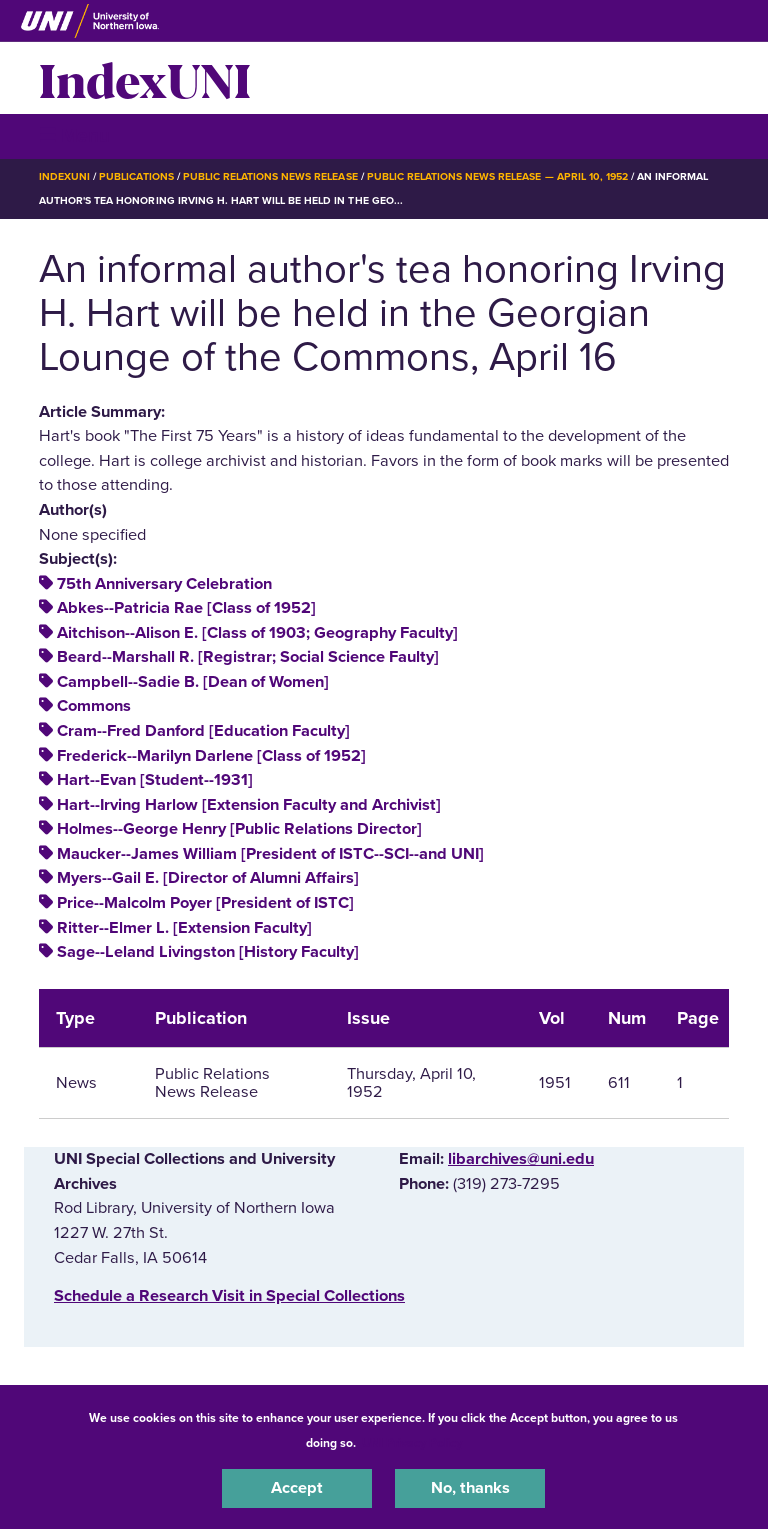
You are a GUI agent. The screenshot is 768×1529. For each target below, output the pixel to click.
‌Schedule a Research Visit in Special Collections (229, 1296)
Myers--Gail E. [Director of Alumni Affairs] (208, 878)
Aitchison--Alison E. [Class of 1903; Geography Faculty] (257, 633)
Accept (297, 1488)
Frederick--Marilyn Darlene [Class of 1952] (211, 756)
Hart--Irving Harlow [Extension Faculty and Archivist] (249, 805)
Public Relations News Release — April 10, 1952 (497, 176)
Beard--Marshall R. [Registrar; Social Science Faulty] (248, 657)
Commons (94, 706)
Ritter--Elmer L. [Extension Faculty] (184, 928)
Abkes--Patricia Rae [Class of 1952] (186, 608)
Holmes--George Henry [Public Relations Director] (239, 829)
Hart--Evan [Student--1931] (155, 780)
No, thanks (470, 1488)
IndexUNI (145, 78)
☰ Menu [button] (74, 135)
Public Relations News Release (270, 176)
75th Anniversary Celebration (164, 584)
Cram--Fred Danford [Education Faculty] (203, 731)
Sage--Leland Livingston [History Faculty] (208, 952)
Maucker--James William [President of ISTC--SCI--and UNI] (270, 854)
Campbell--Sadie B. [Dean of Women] (193, 682)
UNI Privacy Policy (412, 1443)
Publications (136, 176)
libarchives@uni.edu (521, 1159)
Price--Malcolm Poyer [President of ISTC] (205, 903)
